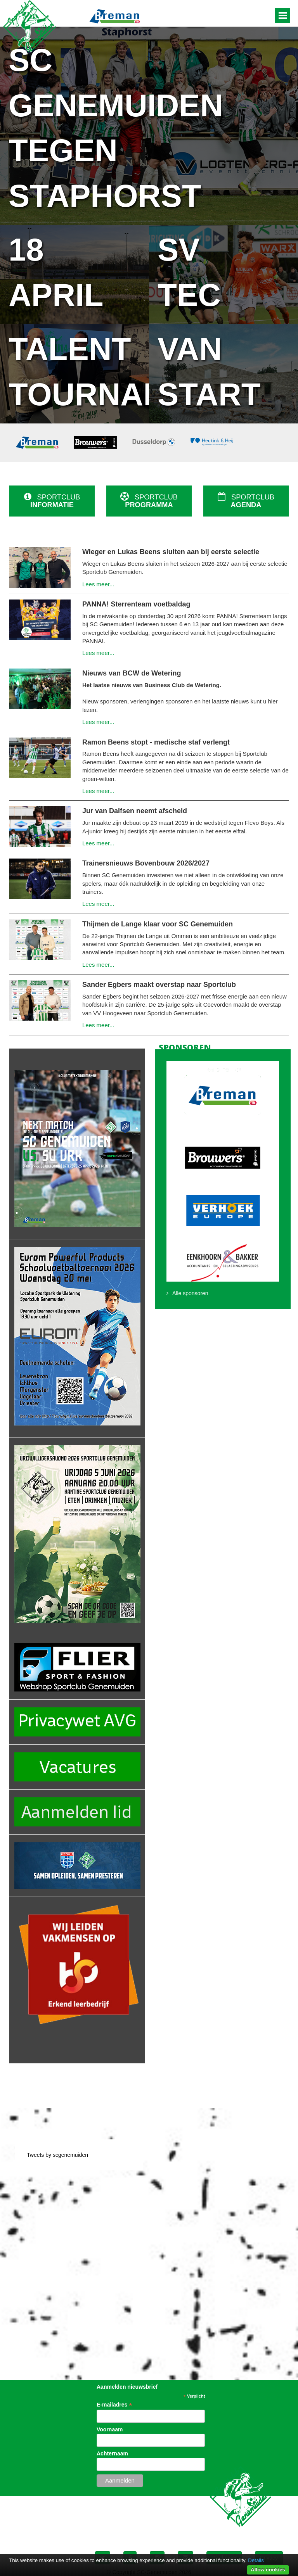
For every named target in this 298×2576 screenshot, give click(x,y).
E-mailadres (114, 2404)
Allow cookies (268, 2570)
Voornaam (110, 2429)
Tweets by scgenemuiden (57, 2155)
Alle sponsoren (190, 1293)
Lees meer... (98, 584)
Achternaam (112, 2453)
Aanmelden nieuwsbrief (127, 2387)
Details (256, 2560)
